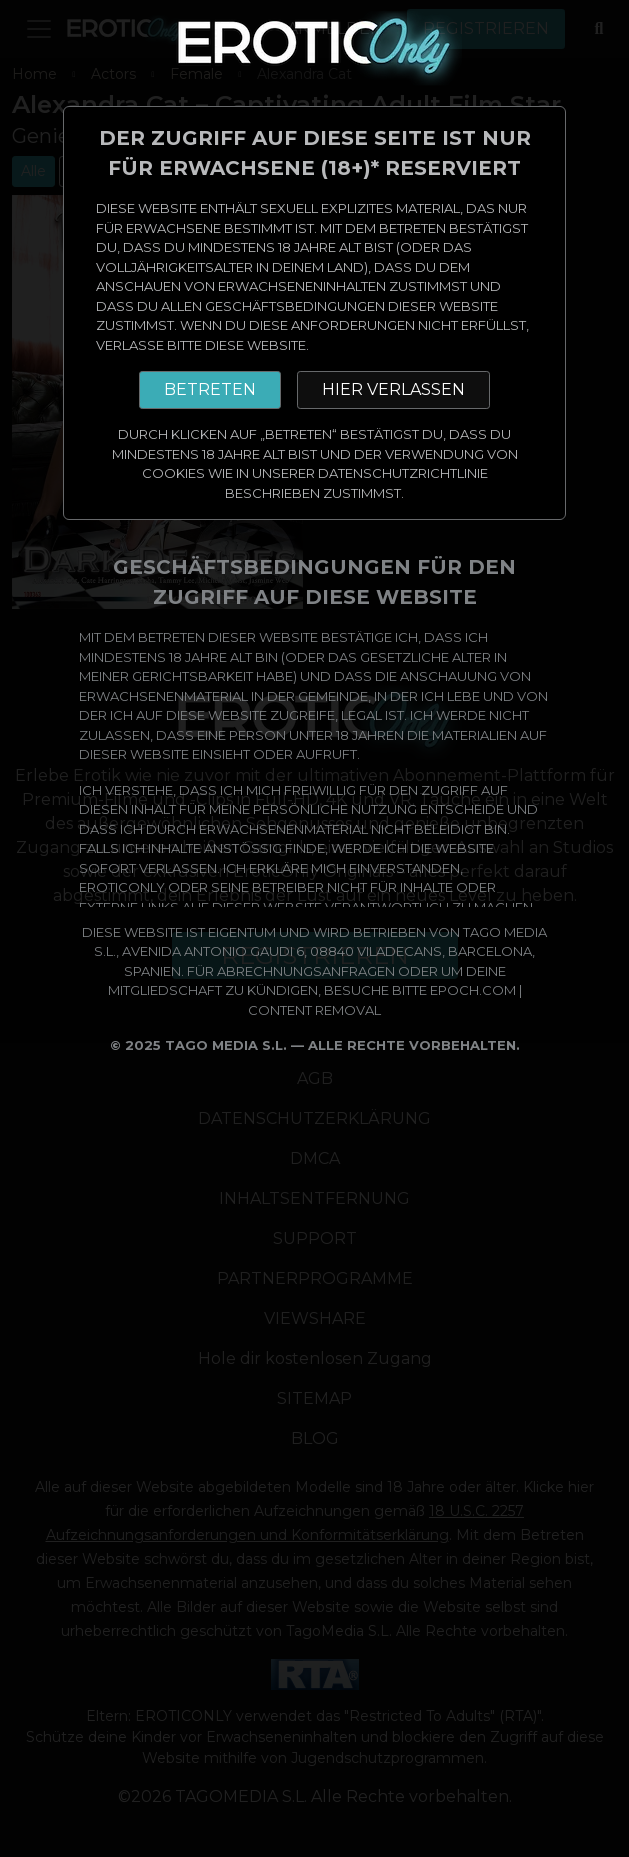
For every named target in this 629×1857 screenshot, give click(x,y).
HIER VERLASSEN (393, 389)
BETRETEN (210, 389)
